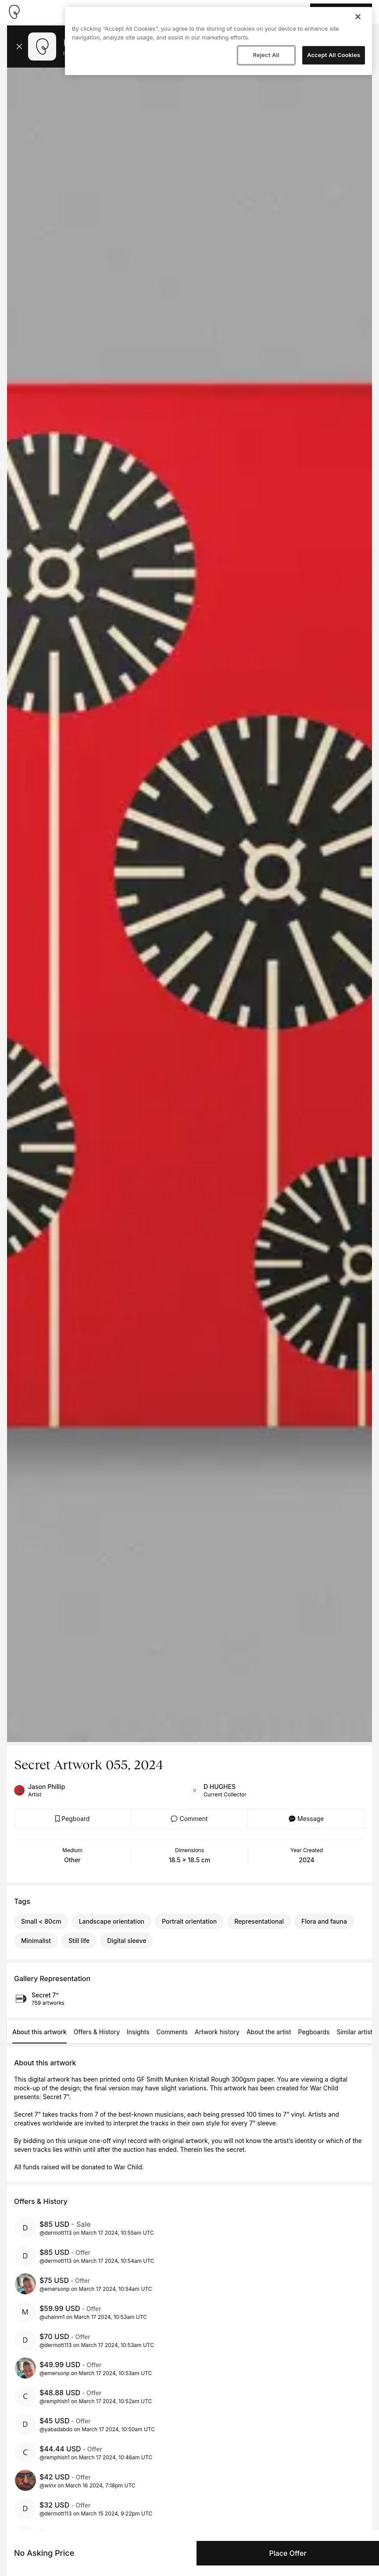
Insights (138, 2032)
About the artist (269, 2032)
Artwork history (217, 2032)
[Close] (358, 16)
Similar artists (355, 2032)
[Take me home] (14, 12)
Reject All (266, 54)
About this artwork (39, 2032)
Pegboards (314, 2032)
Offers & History (97, 2032)
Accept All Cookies (333, 54)
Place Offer (287, 2553)
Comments (172, 2032)
